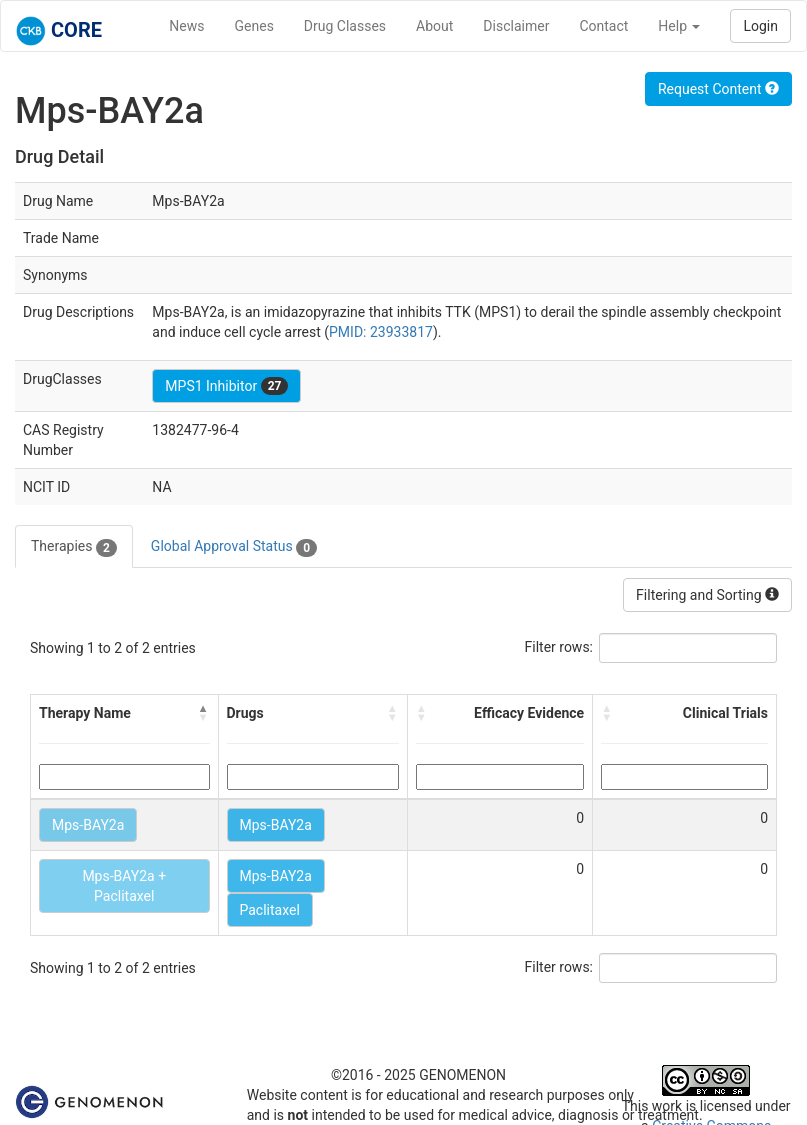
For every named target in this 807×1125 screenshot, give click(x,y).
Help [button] (679, 26)
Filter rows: (559, 647)
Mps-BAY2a (88, 825)
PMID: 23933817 (381, 332)
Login (760, 26)
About (434, 26)
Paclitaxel (270, 910)
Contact (603, 26)
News (186, 26)
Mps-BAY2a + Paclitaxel (124, 886)
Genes (254, 26)
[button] (204, 713)
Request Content (718, 89)
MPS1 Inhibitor (226, 386)
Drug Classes (345, 26)
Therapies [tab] (74, 547)
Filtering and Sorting (707, 595)
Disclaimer (516, 26)
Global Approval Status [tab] (234, 547)
